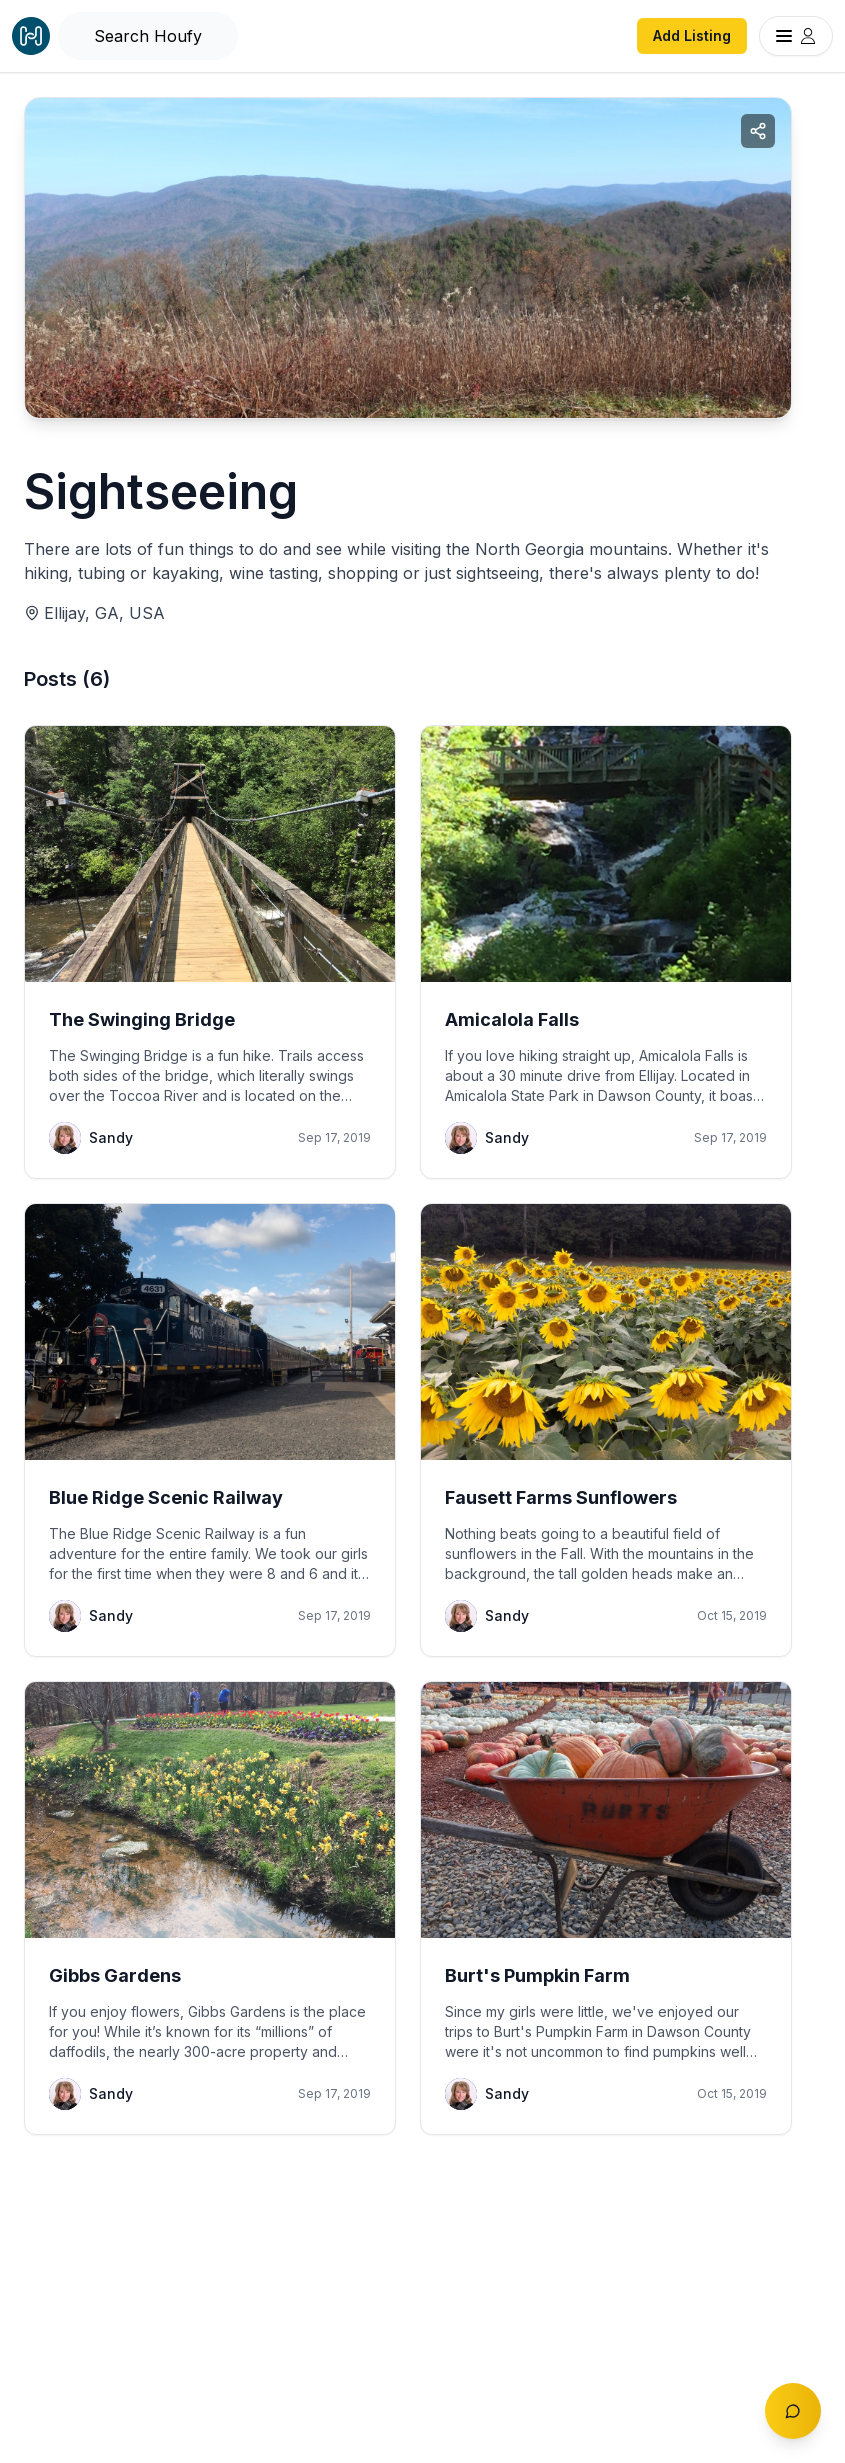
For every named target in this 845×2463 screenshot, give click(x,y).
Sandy (111, 1137)
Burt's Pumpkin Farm (537, 1975)
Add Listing (692, 35)
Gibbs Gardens (115, 1975)
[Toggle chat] (793, 2411)
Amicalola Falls (512, 1019)
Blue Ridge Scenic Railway (166, 1497)
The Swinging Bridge (142, 1019)
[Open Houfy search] (148, 36)
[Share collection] (758, 131)
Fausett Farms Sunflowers (561, 1497)
